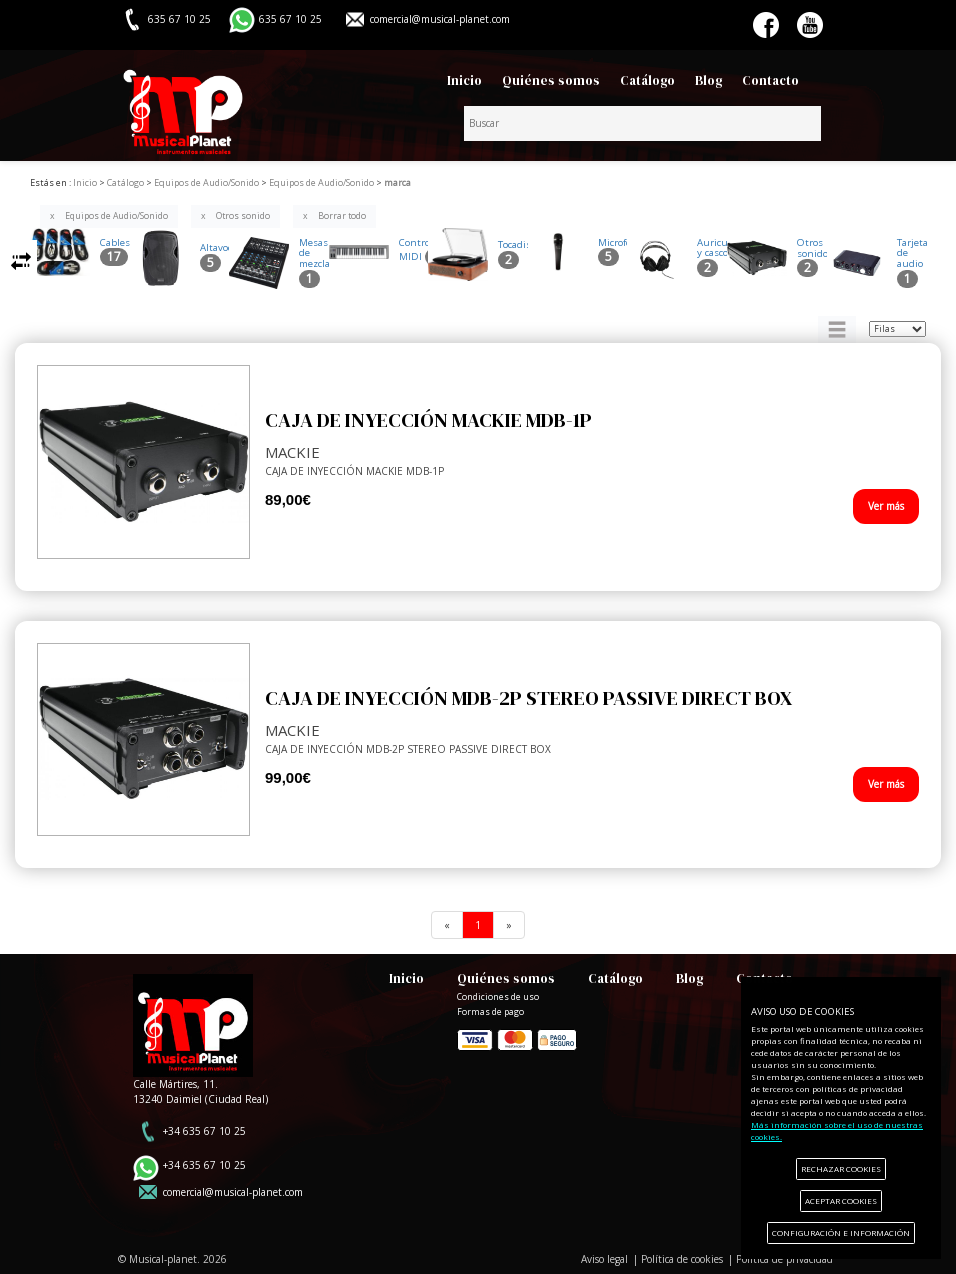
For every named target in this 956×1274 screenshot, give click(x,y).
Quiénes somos (551, 80)
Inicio (464, 80)
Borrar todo (342, 216)
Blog (708, 80)
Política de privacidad (784, 1259)
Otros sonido (243, 216)
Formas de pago (517, 1038)
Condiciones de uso (498, 997)
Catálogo (647, 80)
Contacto (770, 80)
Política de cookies (682, 1259)
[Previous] (447, 925)
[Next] (509, 925)
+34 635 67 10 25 (204, 1131)
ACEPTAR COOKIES (841, 1200)
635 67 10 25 (290, 19)
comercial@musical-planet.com (440, 19)
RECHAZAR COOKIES (841, 1168)
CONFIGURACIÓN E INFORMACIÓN (841, 1232)
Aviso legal (604, 1259)
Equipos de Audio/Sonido (116, 216)
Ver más (886, 506)
